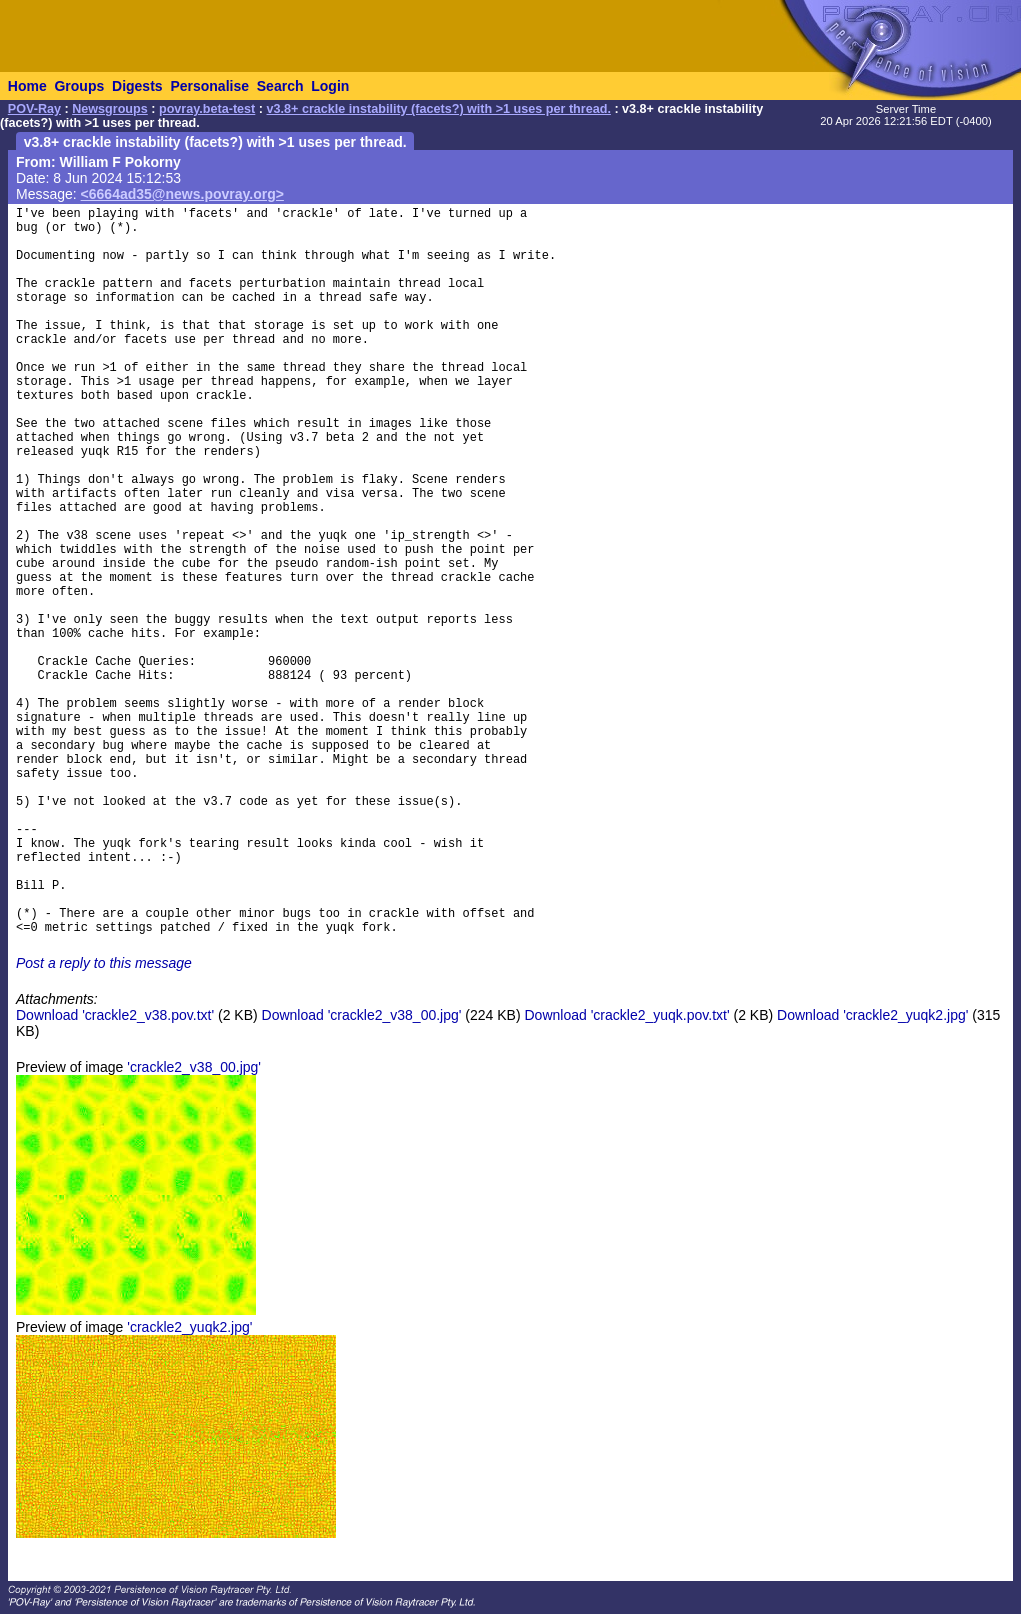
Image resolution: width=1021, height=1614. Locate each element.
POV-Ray (34, 109)
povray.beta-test (207, 109)
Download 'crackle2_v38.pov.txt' (115, 1015)
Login (330, 86)
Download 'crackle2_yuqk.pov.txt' (627, 1015)
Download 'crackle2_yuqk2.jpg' (872, 1015)
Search (280, 86)
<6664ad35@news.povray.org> (182, 194)
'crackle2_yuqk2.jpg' (189, 1327)
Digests (137, 86)
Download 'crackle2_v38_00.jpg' (362, 1015)
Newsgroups (110, 109)
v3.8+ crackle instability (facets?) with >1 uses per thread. (439, 109)
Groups (79, 86)
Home (27, 86)
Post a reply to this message (104, 963)
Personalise (209, 86)
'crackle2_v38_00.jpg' (194, 1067)
